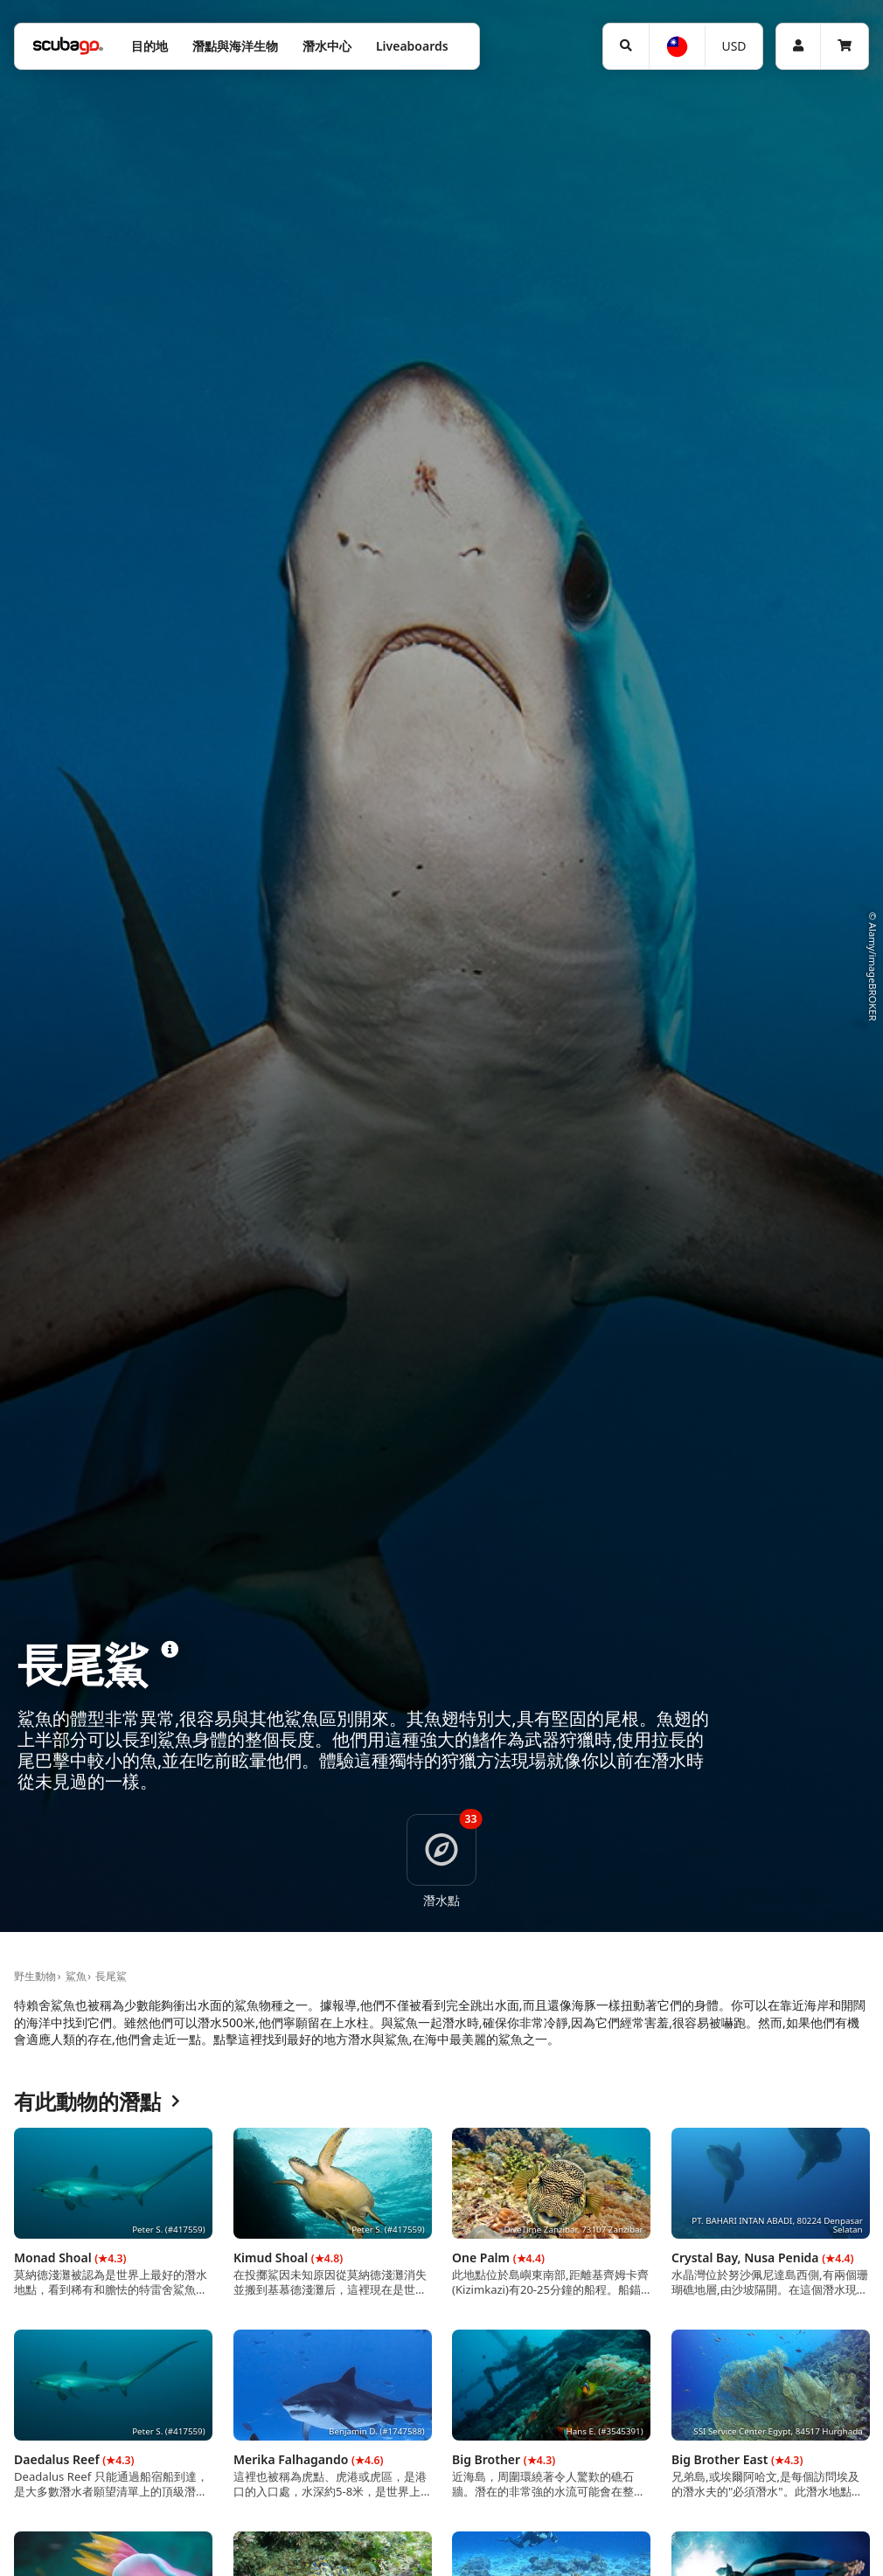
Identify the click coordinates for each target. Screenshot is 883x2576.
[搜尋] (626, 46)
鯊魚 (76, 1976)
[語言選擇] (676, 47)
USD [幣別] (733, 46)
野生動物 (35, 1976)
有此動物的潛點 (97, 2102)
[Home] (68, 46)
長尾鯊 (111, 1976)
